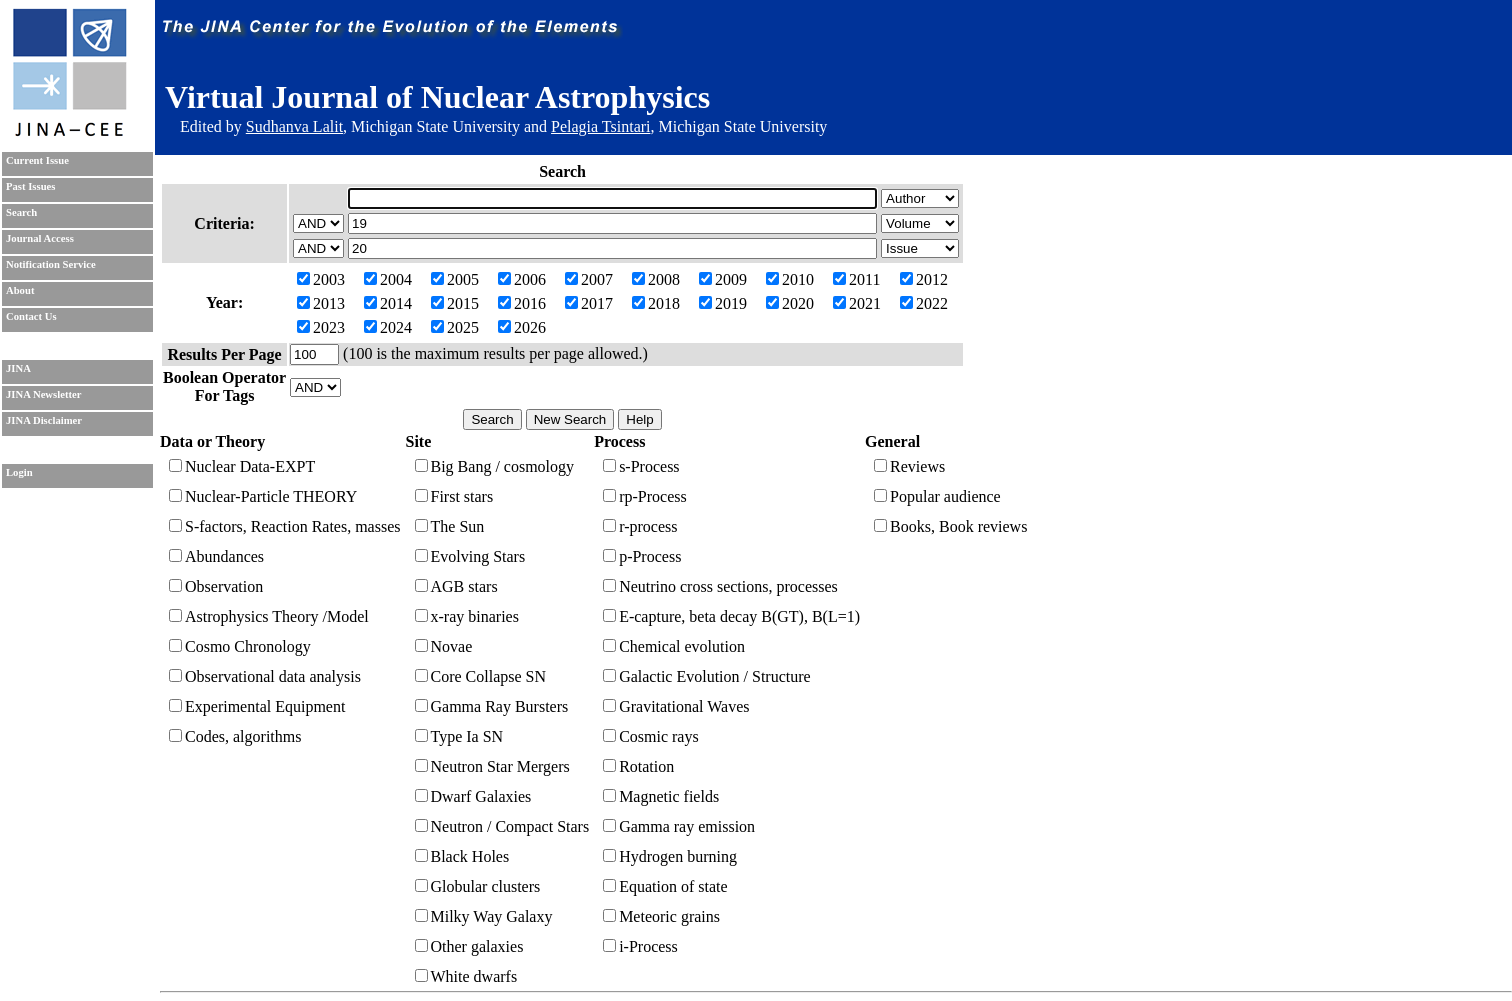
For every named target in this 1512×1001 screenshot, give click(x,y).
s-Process (641, 466)
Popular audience (937, 496)
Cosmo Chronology (240, 646)
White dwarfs (466, 976)
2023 (321, 327)
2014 (388, 303)
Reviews (909, 466)
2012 (924, 279)
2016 (522, 303)
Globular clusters (478, 886)
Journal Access (40, 238)
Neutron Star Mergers (492, 766)
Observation (216, 586)
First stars (454, 496)
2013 (321, 303)
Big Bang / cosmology (495, 466)
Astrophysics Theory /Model (269, 616)
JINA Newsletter (43, 394)
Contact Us (31, 316)
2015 (455, 303)
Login (19, 472)
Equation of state (665, 886)
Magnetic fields (661, 796)
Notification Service (51, 264)
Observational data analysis (265, 676)
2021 (857, 303)
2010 (790, 279)
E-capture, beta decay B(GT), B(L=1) (731, 616)
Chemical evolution (674, 646)
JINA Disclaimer (44, 420)
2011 (856, 279)
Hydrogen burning (670, 856)
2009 (723, 279)
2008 (656, 279)
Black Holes (462, 856)
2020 (790, 303)
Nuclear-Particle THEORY (263, 496)
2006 (522, 279)
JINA (18, 368)
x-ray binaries (467, 616)
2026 (522, 327)
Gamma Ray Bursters (492, 706)
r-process (640, 526)
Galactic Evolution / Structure (707, 676)
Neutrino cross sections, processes (720, 586)
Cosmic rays (651, 736)
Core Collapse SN (481, 676)
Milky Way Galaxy (484, 916)
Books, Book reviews (950, 526)
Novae (444, 646)
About (20, 290)
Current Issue (37, 160)
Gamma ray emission (679, 826)
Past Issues (30, 186)
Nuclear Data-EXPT (242, 466)
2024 (388, 327)
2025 (455, 327)
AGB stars (456, 586)
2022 (924, 303)
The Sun (450, 526)
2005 (455, 279)
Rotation (638, 766)
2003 (321, 279)
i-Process (640, 946)
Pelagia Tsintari (600, 126)
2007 (589, 279)
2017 (589, 303)
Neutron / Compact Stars (502, 826)
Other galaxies (469, 946)
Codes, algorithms (235, 736)
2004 (388, 279)
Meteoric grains (661, 916)
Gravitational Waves (676, 706)
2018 (656, 303)
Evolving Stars (470, 556)
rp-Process (645, 496)
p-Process (642, 556)
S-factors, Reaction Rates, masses (285, 526)
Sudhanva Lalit (294, 126)
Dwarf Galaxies (473, 796)
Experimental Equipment (257, 706)
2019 (723, 303)
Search (21, 212)
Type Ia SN (459, 736)
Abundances (216, 556)
